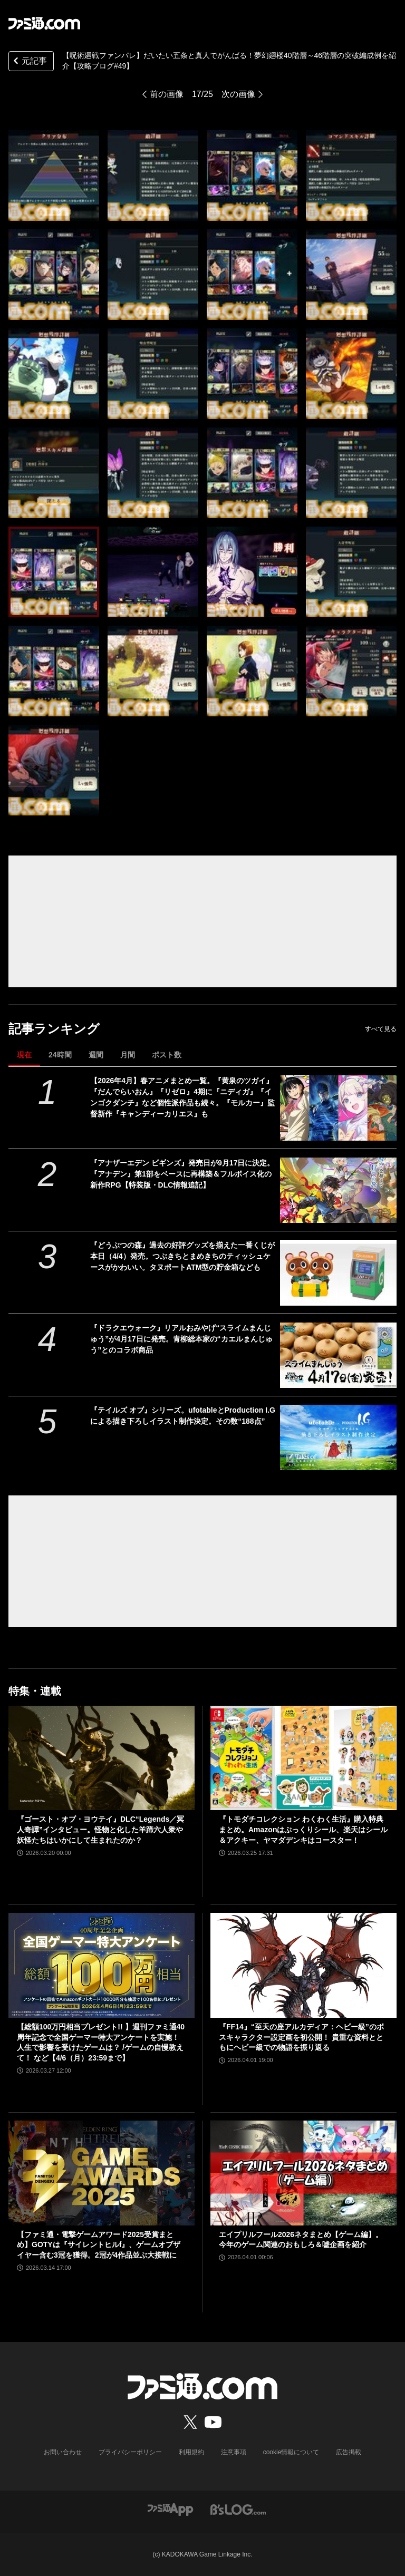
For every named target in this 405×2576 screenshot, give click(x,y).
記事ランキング (54, 1029)
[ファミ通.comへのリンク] (44, 23)
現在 (24, 1055)
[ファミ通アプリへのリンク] (170, 2509)
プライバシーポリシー (130, 2452)
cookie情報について (291, 2452)
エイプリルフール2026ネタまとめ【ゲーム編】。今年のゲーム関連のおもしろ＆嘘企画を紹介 (301, 2239)
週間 (96, 1055)
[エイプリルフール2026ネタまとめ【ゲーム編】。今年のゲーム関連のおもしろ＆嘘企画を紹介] (303, 2173)
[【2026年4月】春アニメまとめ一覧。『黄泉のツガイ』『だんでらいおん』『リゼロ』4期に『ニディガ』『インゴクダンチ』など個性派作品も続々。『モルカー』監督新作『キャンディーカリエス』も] (338, 1108)
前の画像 (167, 94)
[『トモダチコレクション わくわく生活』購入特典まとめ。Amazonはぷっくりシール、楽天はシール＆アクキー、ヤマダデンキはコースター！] (303, 1758)
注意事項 (233, 2452)
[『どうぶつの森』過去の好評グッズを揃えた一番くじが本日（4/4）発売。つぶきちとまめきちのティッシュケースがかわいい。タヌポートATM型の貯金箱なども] (338, 1272)
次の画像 (238, 94)
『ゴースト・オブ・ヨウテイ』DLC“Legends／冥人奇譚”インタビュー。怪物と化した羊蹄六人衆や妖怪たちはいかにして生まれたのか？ (100, 1829)
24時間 (60, 1055)
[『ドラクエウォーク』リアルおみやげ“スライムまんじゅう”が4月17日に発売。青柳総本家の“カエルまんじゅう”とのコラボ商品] (338, 1355)
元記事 (29, 61)
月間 (127, 1055)
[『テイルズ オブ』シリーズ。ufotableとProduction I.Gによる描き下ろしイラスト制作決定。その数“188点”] (338, 1437)
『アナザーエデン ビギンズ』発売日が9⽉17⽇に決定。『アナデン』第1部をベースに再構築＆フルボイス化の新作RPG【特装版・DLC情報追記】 (182, 1174)
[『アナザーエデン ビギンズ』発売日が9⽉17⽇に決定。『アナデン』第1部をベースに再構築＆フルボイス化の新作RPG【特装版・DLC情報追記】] (338, 1190)
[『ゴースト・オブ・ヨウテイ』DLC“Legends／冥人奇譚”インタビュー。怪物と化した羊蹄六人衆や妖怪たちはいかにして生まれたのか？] (101, 1758)
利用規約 (191, 2452)
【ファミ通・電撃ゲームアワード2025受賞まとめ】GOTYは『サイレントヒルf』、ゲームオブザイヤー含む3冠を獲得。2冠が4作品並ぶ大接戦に (98, 2244)
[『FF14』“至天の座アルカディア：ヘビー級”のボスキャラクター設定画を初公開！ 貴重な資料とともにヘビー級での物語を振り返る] (303, 1965)
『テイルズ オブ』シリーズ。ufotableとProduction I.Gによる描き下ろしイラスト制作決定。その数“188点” (182, 1415)
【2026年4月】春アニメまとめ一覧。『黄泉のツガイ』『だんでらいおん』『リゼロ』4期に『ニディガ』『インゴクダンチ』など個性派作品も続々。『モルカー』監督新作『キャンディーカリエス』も (182, 1097)
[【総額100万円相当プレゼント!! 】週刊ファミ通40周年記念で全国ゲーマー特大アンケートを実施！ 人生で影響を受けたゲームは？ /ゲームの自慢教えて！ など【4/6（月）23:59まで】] (101, 1965)
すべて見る (381, 1029)
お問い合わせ (63, 2452)
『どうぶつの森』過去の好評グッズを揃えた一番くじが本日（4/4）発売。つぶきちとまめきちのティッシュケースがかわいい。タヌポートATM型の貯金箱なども (182, 1256)
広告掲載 (348, 2452)
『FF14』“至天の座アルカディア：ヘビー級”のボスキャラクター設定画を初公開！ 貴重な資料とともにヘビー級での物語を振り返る (301, 2037)
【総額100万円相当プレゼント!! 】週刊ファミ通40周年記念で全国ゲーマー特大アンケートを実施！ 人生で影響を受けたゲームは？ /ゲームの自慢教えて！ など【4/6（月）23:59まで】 (101, 2042)
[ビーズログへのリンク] (238, 2509)
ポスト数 (166, 1055)
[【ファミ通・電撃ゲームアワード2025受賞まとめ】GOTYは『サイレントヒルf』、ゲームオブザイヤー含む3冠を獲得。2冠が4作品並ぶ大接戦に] (101, 2173)
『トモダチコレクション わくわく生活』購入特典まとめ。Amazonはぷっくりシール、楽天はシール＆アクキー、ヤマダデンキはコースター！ (303, 1829)
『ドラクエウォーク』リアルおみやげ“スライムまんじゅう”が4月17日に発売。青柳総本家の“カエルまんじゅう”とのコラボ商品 (181, 1339)
